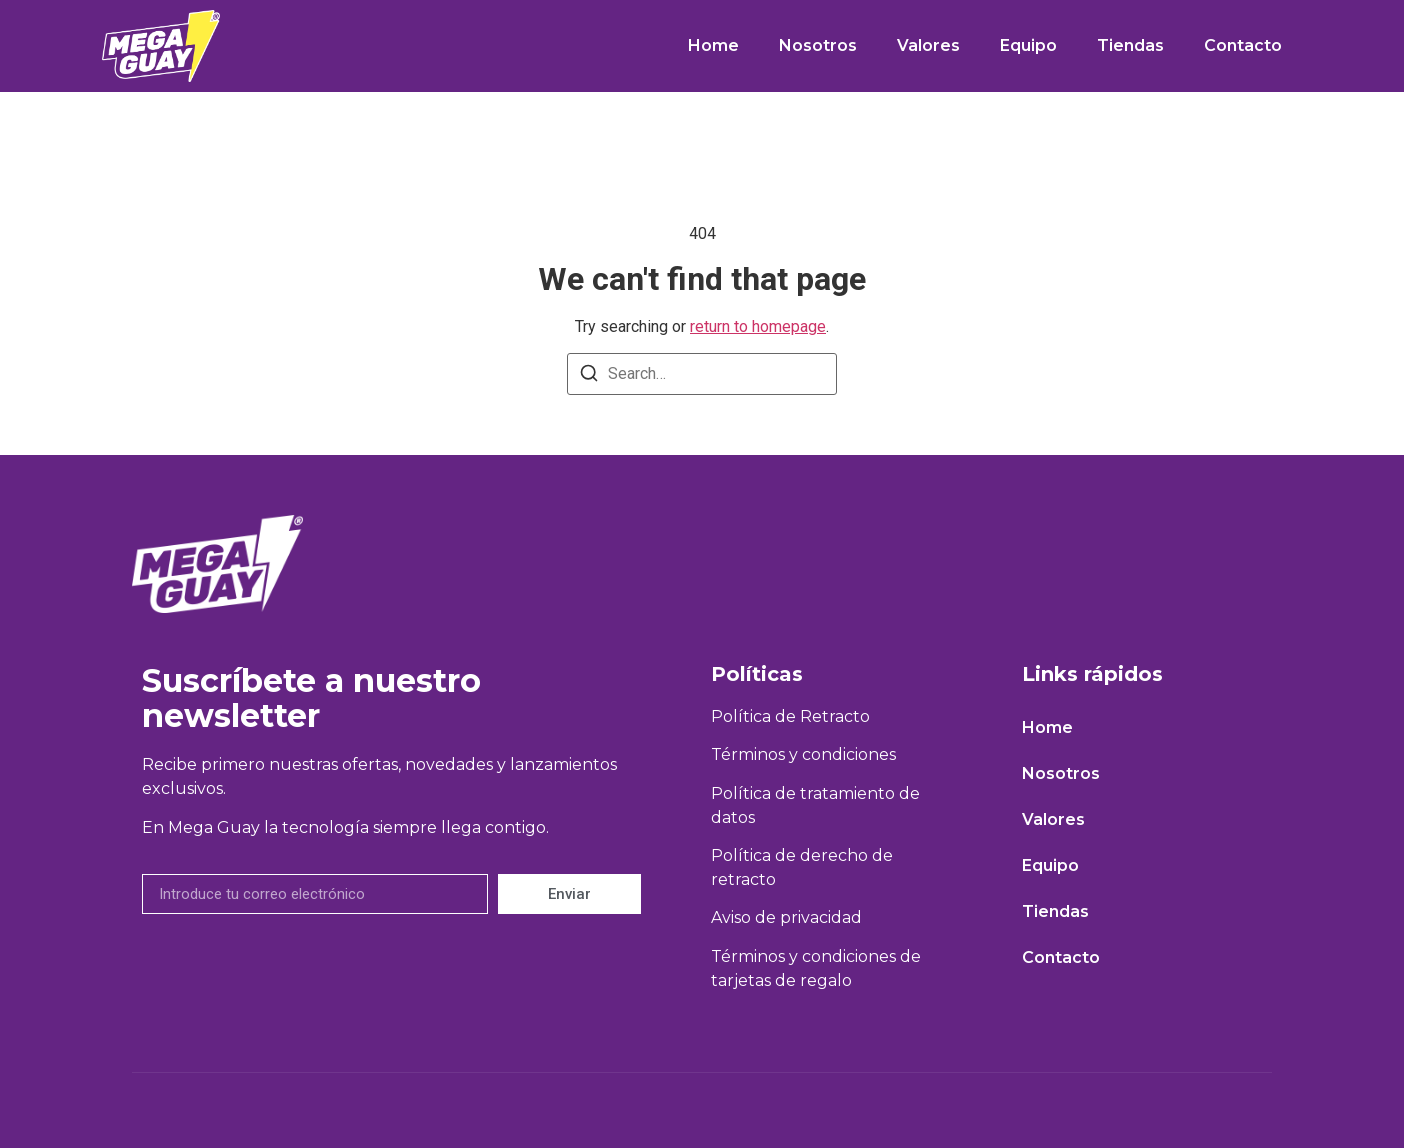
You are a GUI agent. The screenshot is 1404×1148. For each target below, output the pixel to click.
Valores (928, 45)
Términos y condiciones (803, 754)
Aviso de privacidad (786, 917)
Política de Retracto (790, 716)
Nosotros (818, 45)
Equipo (1028, 45)
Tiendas (1130, 45)
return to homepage (758, 326)
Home (713, 45)
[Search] (589, 376)
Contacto (1243, 45)
